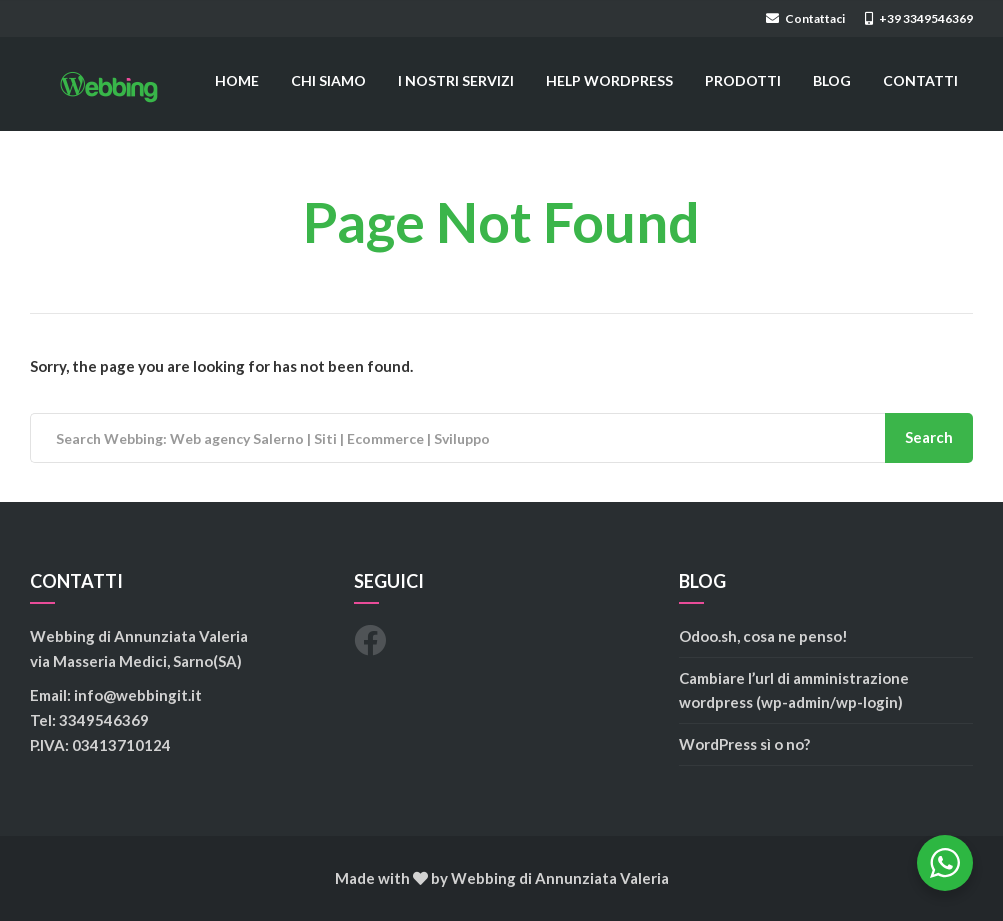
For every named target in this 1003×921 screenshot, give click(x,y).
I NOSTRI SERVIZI (456, 80)
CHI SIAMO (328, 80)
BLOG (832, 80)
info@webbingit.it (138, 695)
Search (929, 437)
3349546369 (104, 720)
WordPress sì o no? (744, 744)
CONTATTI (920, 80)
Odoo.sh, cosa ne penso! (763, 636)
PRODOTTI (743, 80)
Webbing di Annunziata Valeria (560, 878)
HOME (237, 80)
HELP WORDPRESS (609, 80)
